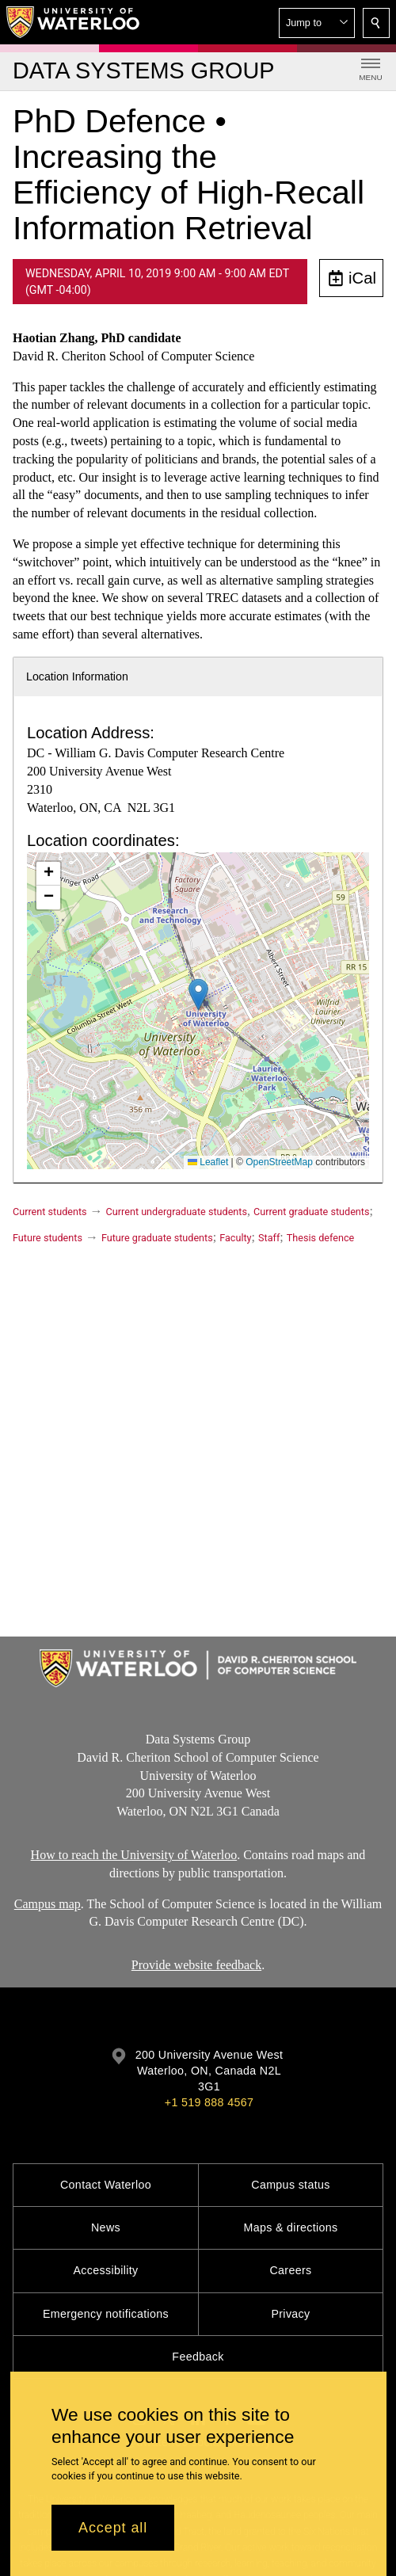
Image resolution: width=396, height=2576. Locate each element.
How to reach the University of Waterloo (134, 1855)
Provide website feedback (196, 1965)
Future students (47, 1238)
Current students (50, 1212)
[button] (317, 23)
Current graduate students (311, 1212)
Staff (269, 1238)
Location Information (77, 676)
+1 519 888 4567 (209, 2102)
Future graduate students (157, 1238)
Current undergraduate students (176, 1212)
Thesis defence (320, 1238)
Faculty (235, 1238)
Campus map (47, 1903)
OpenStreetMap (279, 1162)
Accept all (112, 2528)
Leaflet (208, 1162)
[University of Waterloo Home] (73, 22)
